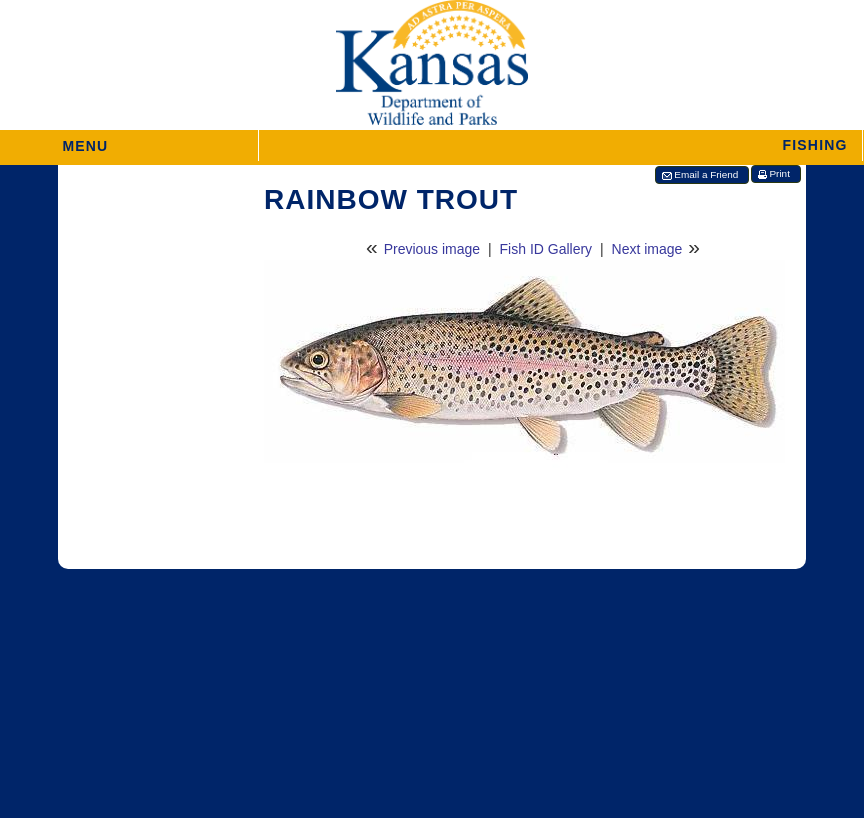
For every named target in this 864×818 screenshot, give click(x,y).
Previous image (432, 249)
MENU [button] (85, 139)
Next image (647, 249)
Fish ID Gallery (546, 249)
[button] (560, 145)
